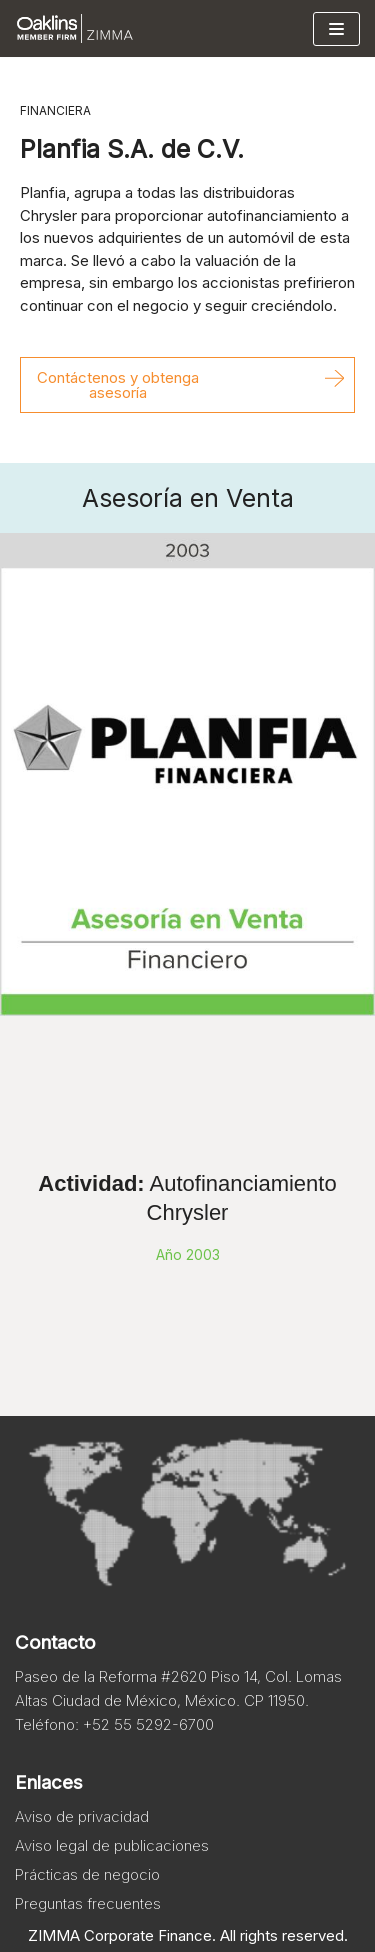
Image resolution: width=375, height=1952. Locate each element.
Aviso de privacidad (82, 1816)
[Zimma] (75, 28)
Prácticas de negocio (87, 1874)
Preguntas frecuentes (88, 1903)
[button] (187, 385)
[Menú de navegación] (336, 29)
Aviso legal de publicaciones (112, 1845)
